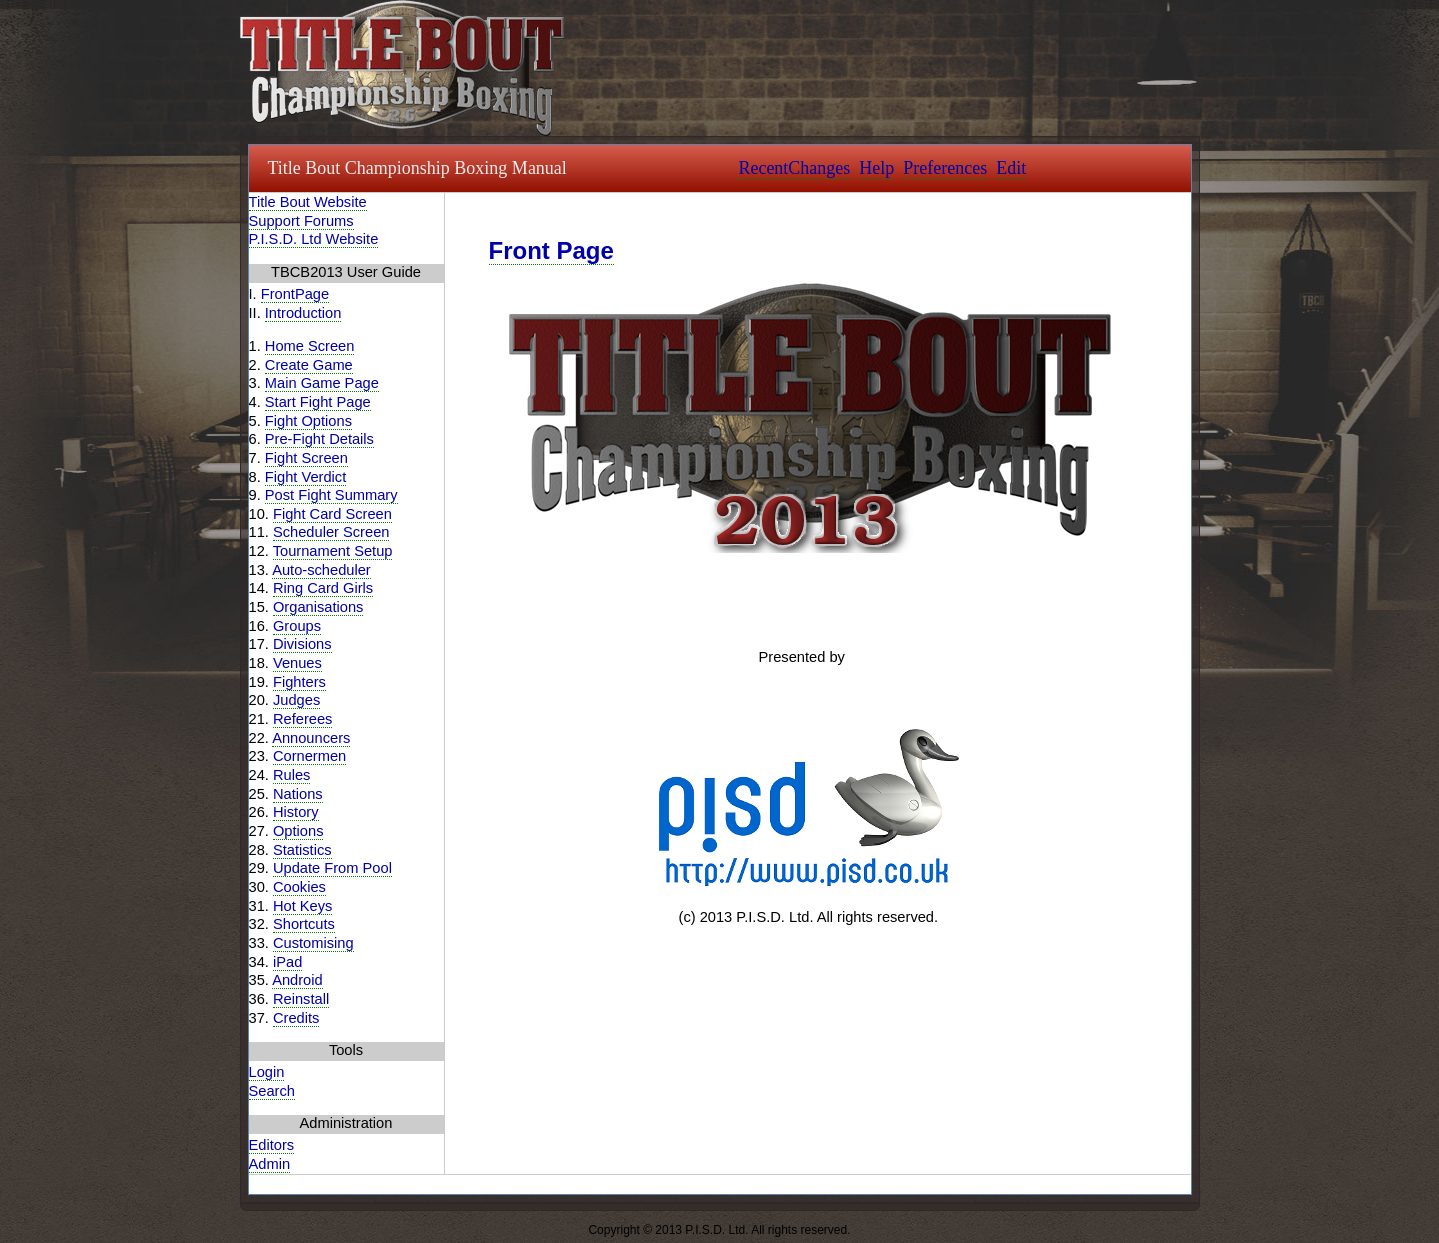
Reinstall (301, 999)
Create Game (309, 365)
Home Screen (310, 346)
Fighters (299, 682)
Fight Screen (306, 458)
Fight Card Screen (332, 514)
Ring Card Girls (323, 588)
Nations (298, 794)
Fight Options (308, 421)
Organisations (318, 607)
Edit (1011, 168)
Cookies (299, 887)
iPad (287, 962)
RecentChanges (794, 168)
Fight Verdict (305, 477)
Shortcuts (304, 924)
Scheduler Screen (331, 532)
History (296, 812)
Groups (297, 626)
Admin (270, 1164)
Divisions (302, 644)
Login (267, 1072)
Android (297, 980)
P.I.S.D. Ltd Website (314, 239)
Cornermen (309, 756)
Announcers (311, 738)
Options (298, 831)
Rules (291, 775)
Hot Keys (302, 906)
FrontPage (295, 294)
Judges (296, 700)
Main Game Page (322, 383)
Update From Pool (332, 868)
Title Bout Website (308, 202)
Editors (272, 1145)
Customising (313, 943)
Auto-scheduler (321, 570)
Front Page (551, 250)
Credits (296, 1018)
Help (876, 168)
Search (272, 1091)
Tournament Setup (333, 551)
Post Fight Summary (331, 495)
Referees (302, 719)
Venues (297, 663)
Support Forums (301, 221)
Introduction (303, 313)
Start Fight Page (318, 402)
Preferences (945, 168)
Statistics (302, 850)
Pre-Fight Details (319, 439)
